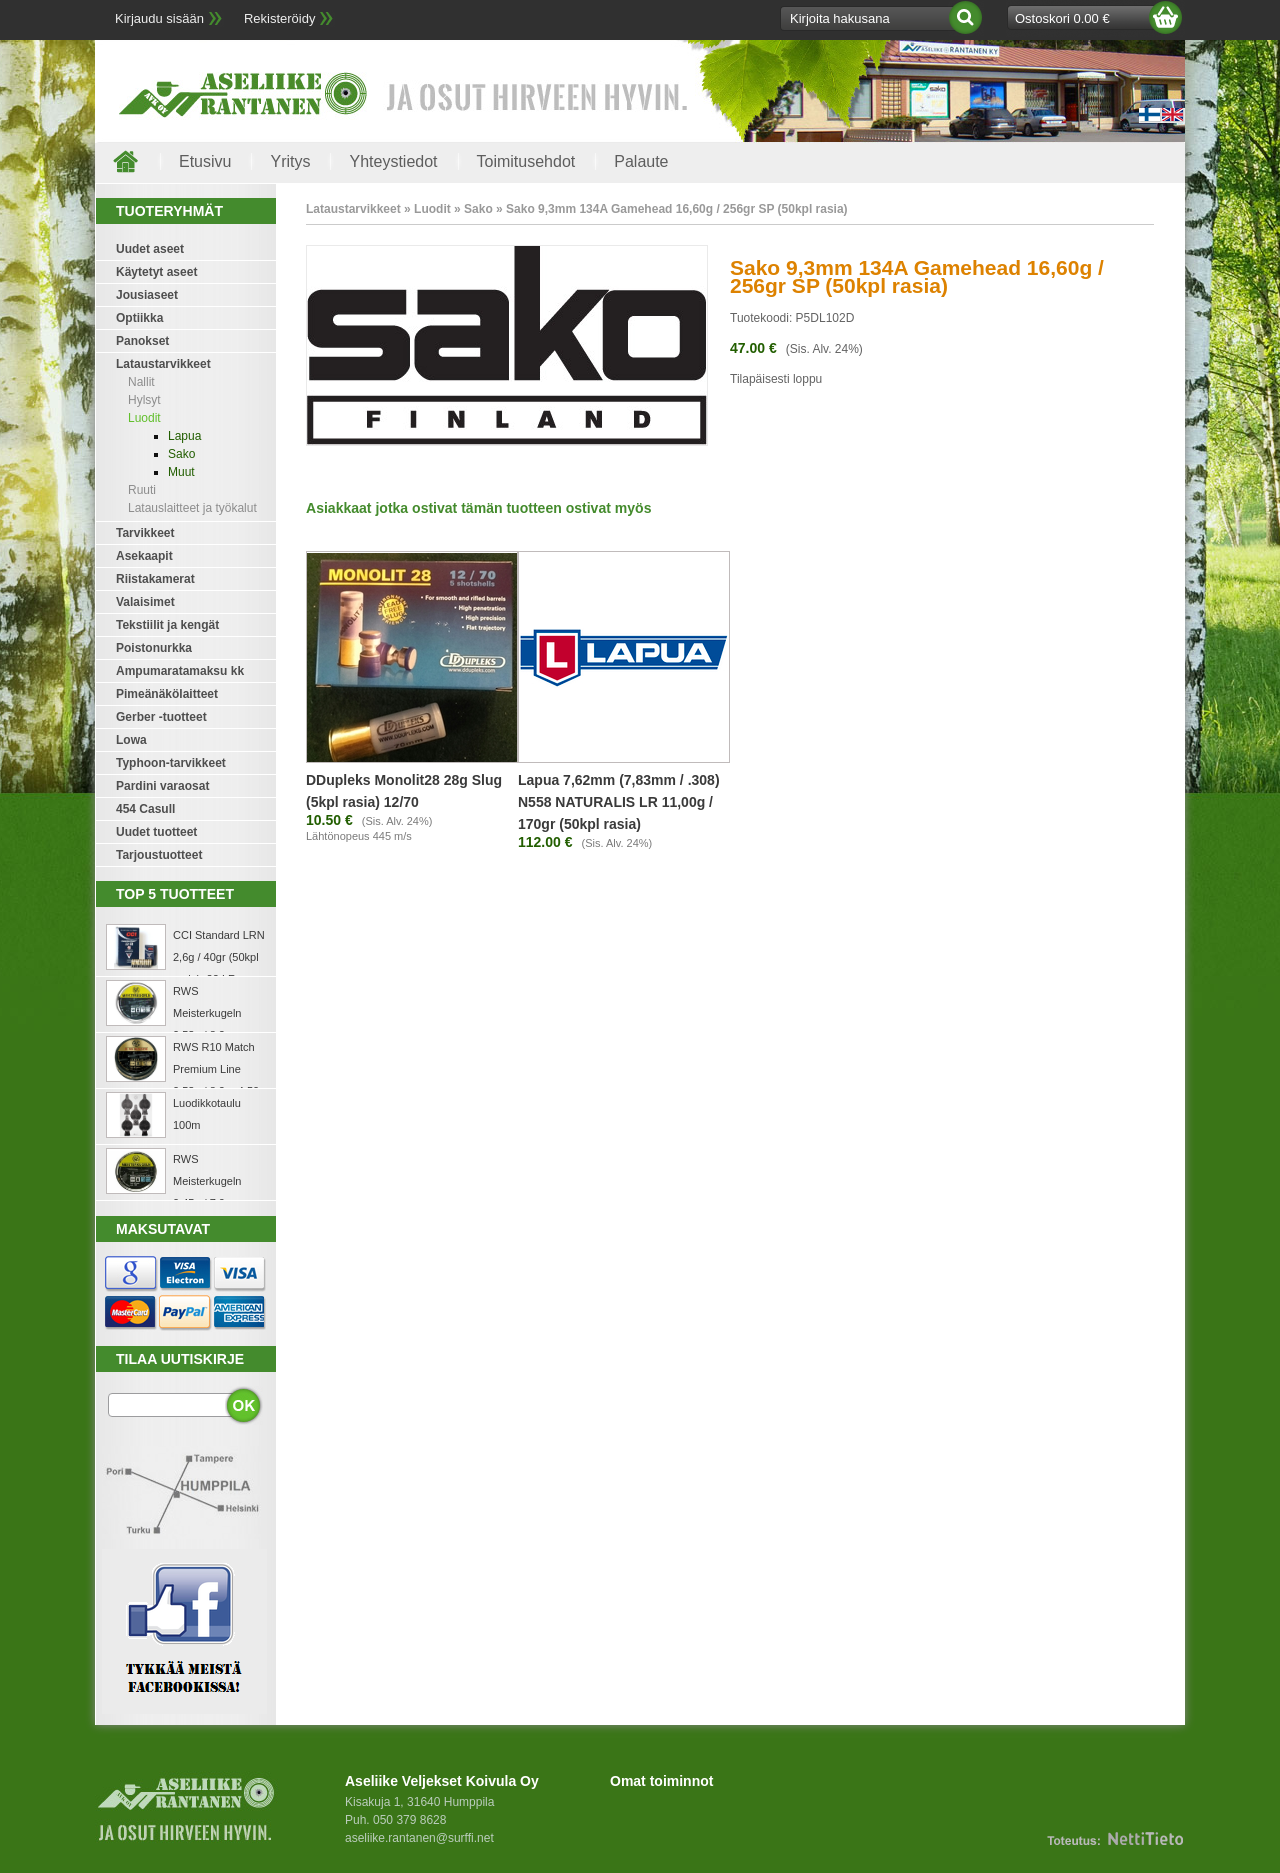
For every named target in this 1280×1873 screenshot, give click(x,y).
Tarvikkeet (145, 533)
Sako (181, 454)
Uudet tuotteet (156, 832)
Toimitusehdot (526, 161)
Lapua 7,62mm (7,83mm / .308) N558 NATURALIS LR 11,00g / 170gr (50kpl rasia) (619, 802)
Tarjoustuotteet (159, 855)
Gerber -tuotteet (161, 717)
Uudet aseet (150, 249)
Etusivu (205, 161)
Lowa (131, 740)
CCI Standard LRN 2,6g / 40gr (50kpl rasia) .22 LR (219, 957)
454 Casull (145, 809)
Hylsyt (144, 400)
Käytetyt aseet (156, 272)
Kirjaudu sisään (159, 18)
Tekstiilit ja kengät (167, 625)
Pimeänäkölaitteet (167, 694)
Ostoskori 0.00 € (1062, 18)
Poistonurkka (154, 648)
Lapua (184, 436)
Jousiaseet (147, 295)
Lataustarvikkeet (163, 364)
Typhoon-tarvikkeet (171, 763)
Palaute (641, 161)
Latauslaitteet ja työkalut (192, 508)
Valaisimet (145, 602)
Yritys (290, 161)
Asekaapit (144, 556)
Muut (181, 472)
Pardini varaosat (162, 786)
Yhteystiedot (393, 161)
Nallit (141, 382)
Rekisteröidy (280, 18)
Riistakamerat (155, 579)
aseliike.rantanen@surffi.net (419, 1838)
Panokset (142, 341)
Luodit (144, 418)
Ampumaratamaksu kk (180, 671)
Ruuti (142, 490)
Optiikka (139, 318)
